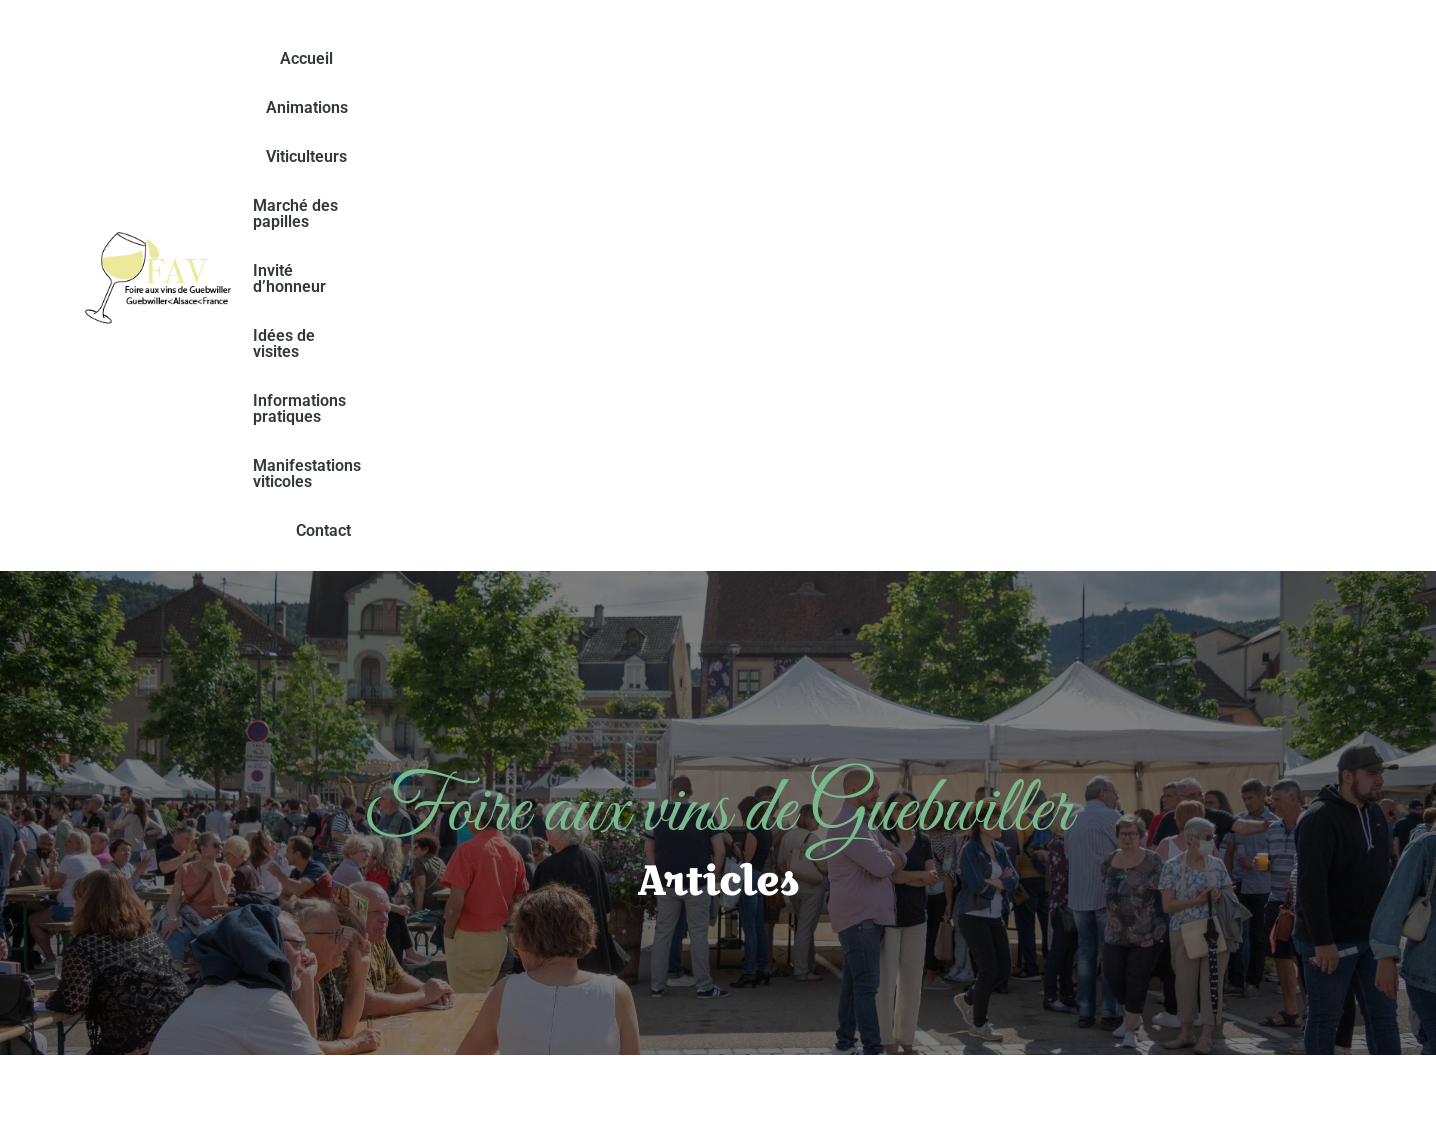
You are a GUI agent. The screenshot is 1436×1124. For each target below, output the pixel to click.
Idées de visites (1045, 58)
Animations (473, 58)
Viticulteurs (587, 58)
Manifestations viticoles (795, 107)
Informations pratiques (1216, 58)
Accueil (372, 58)
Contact (941, 107)
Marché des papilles (733, 58)
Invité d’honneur (897, 58)
